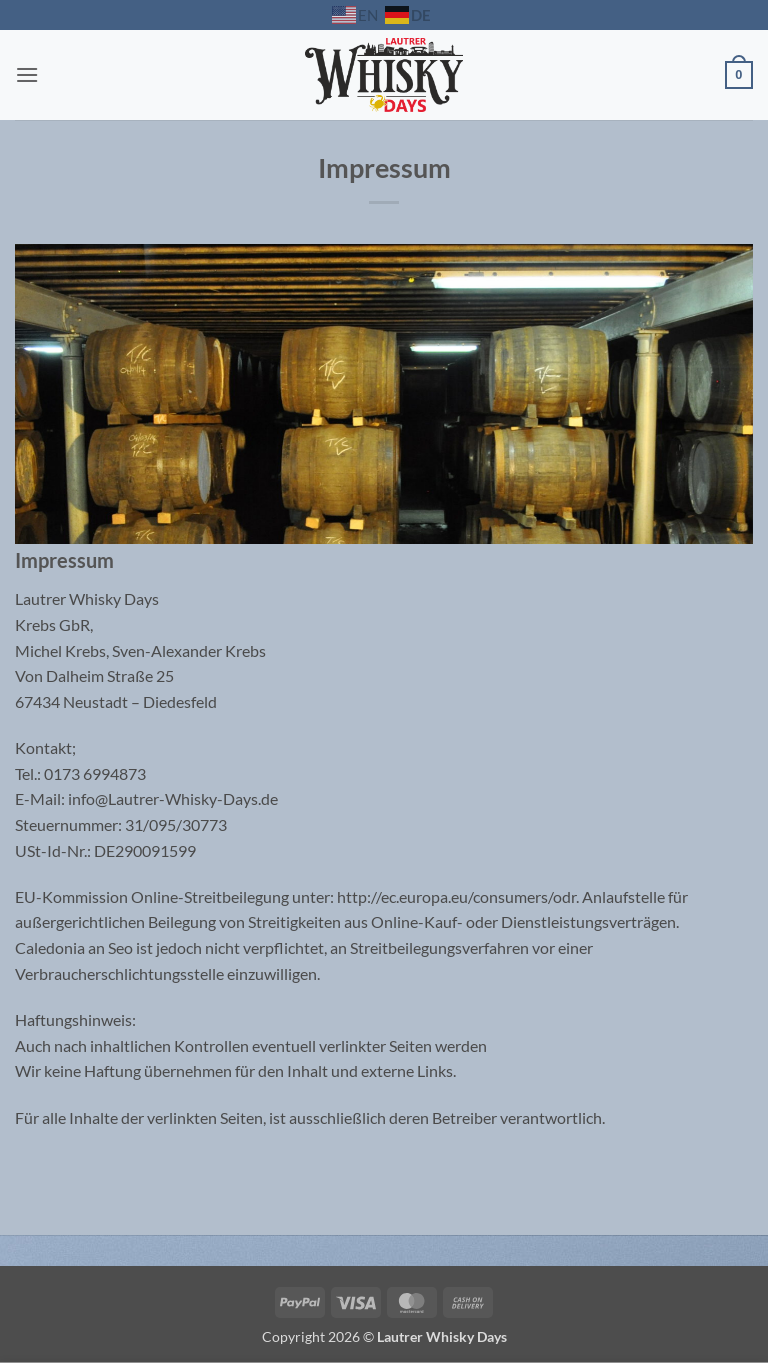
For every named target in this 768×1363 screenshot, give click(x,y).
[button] (27, 74)
